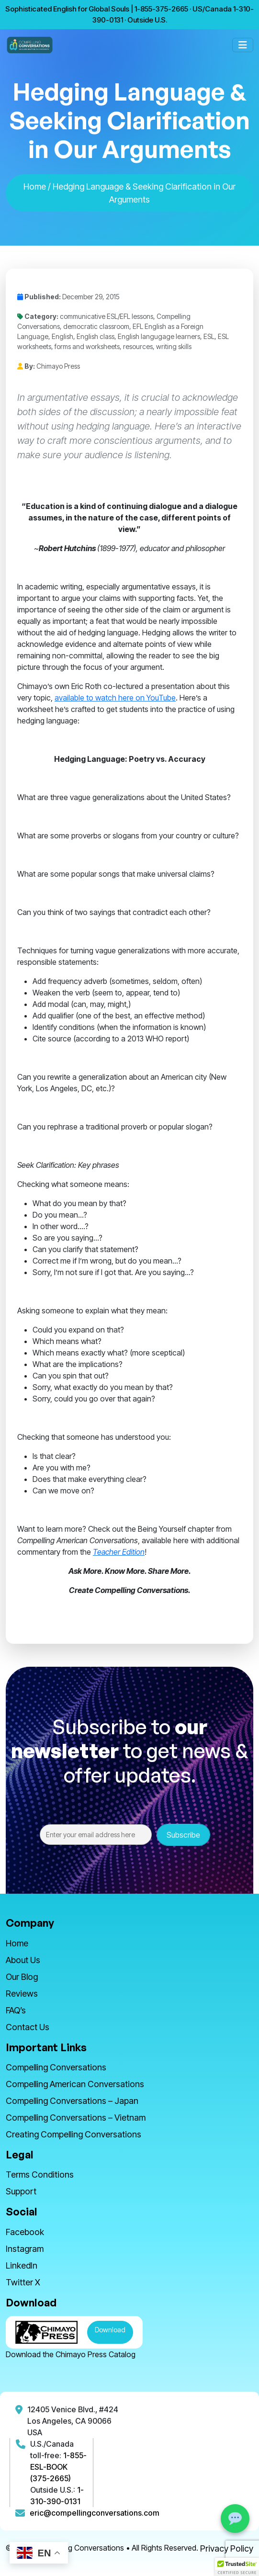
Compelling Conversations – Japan (72, 2101)
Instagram (25, 2249)
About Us (23, 1960)
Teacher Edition (119, 1552)
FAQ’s (16, 2010)
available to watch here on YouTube (115, 697)
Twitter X (23, 2282)
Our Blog (22, 1977)
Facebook (25, 2232)
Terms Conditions (40, 2174)
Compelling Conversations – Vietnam (76, 2118)
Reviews (22, 1993)
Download (110, 2330)
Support (21, 2191)
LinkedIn (21, 2265)
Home (34, 186)
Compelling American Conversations (75, 2084)
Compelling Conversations (56, 2067)
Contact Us (27, 2027)
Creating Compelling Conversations (73, 2134)
